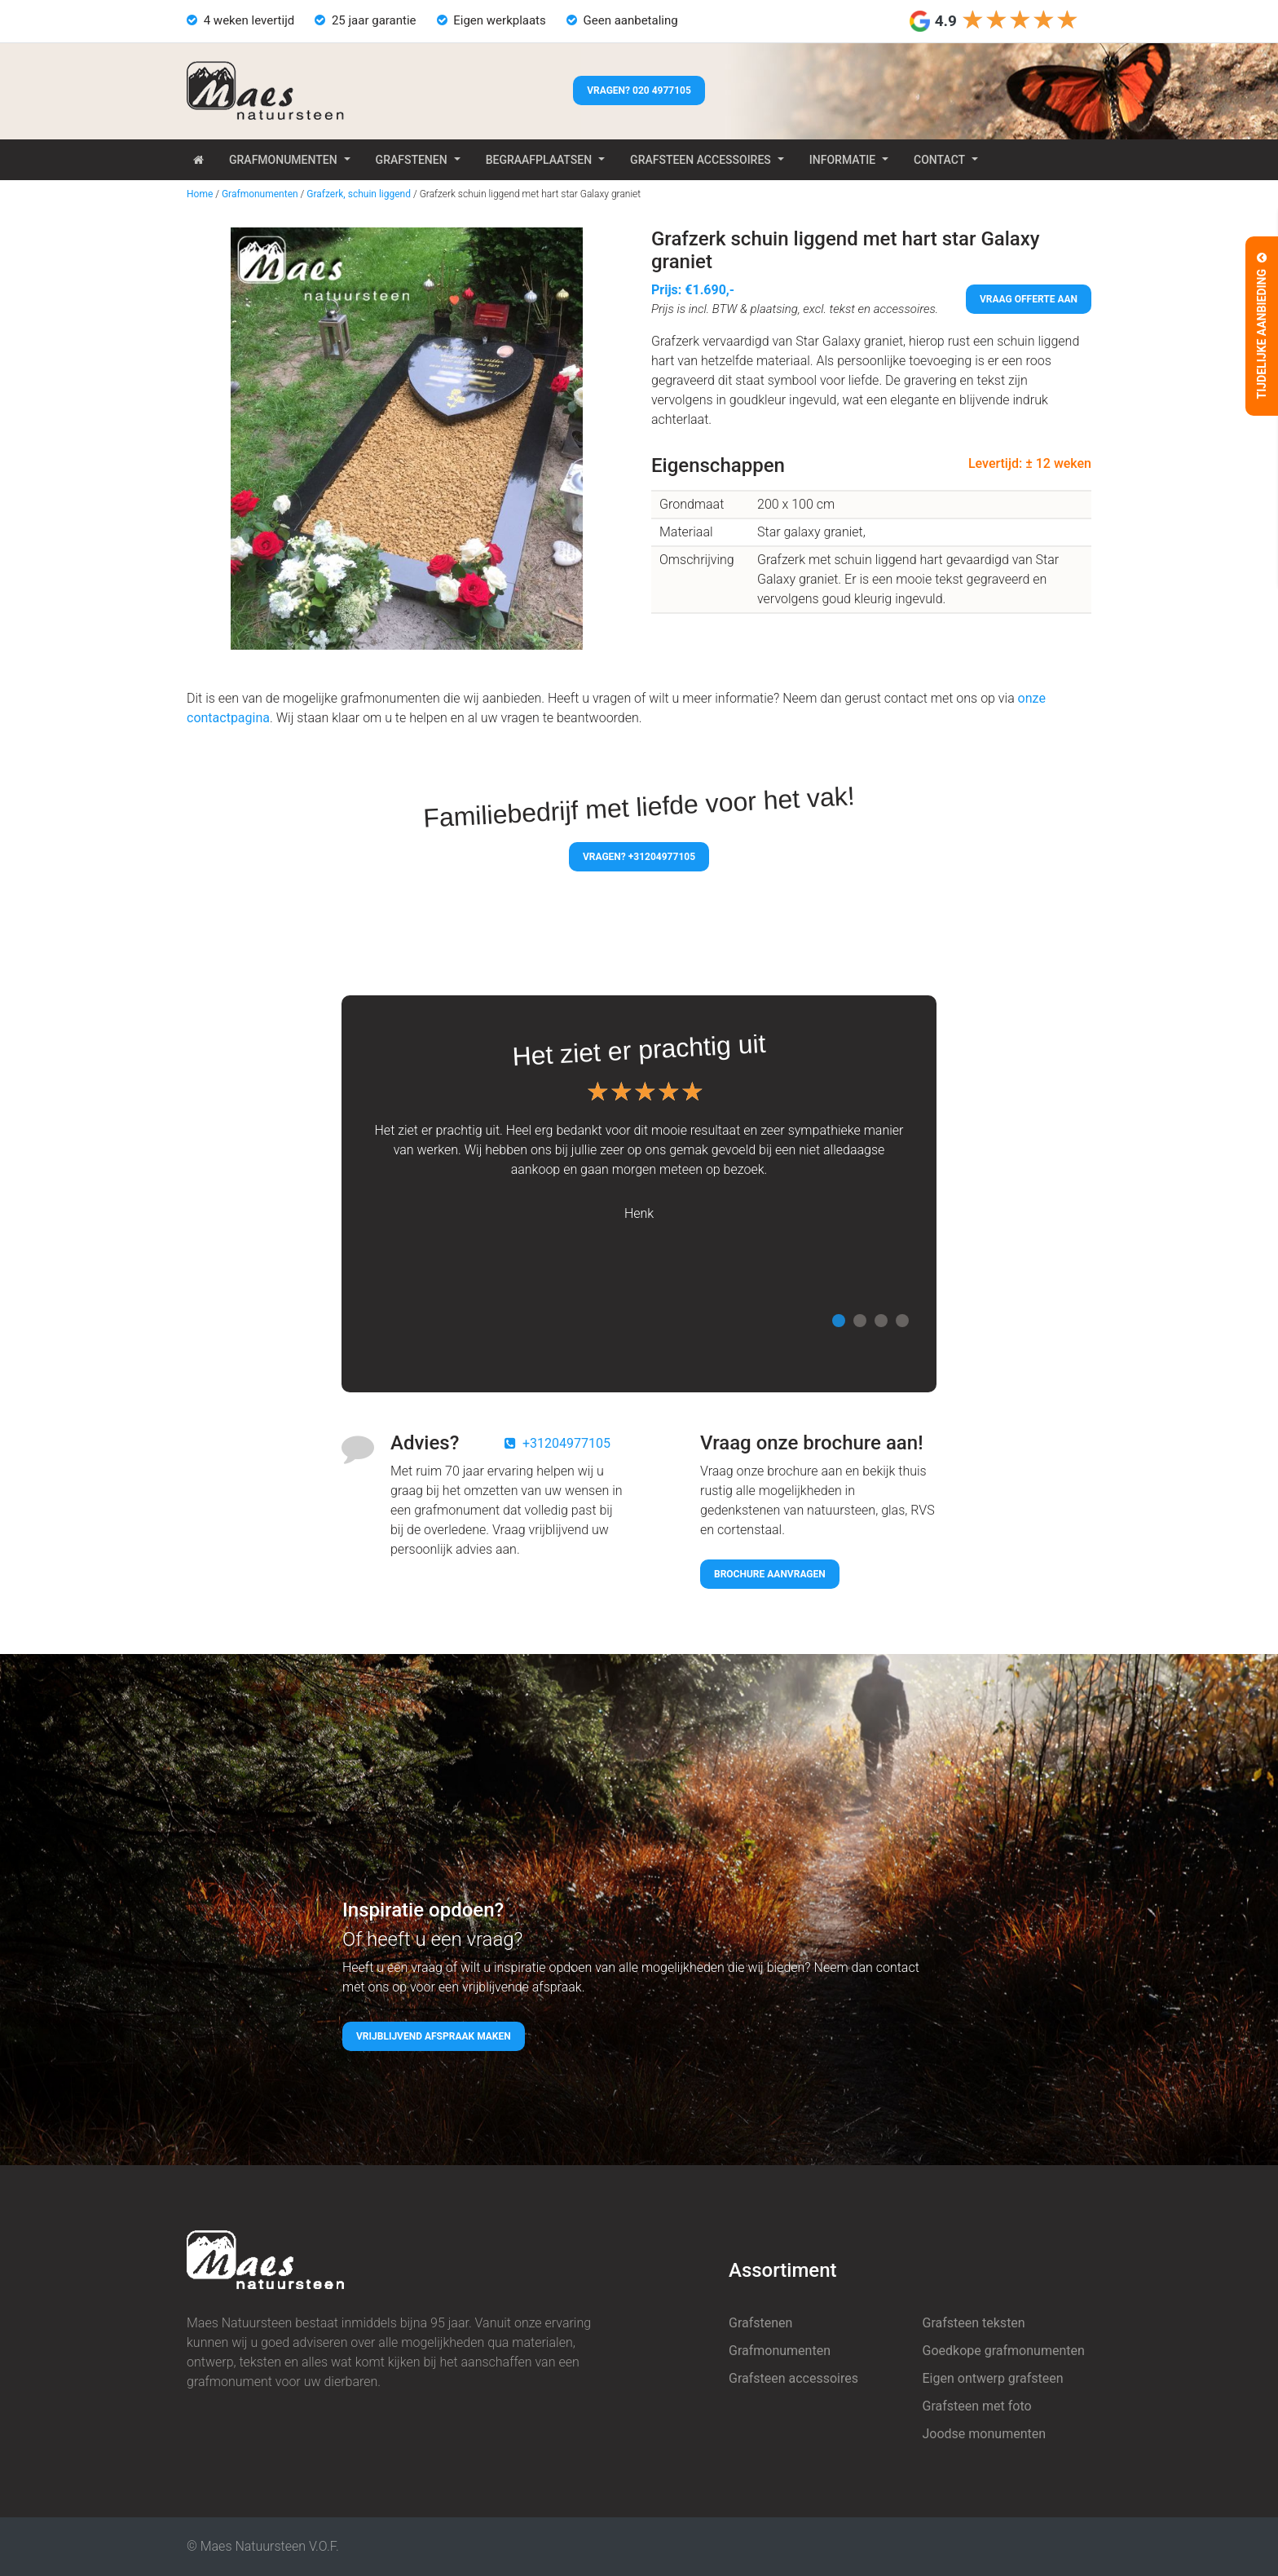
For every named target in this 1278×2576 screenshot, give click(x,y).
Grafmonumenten (283, 159)
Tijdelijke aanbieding (1261, 326)
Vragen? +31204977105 (639, 856)
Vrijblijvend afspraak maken (433, 2036)
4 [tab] (902, 1320)
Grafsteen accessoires (700, 159)
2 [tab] (859, 1320)
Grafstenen (411, 159)
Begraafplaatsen (539, 159)
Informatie (842, 159)
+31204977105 (566, 1443)
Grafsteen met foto (977, 2406)
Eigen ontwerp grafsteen (993, 2378)
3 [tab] (881, 1320)
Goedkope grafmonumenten (1004, 2350)
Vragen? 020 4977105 (639, 90)
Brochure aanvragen (770, 1574)
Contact (939, 159)
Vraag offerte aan (1028, 299)
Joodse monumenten (985, 2433)
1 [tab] (838, 1320)
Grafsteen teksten (974, 2323)
